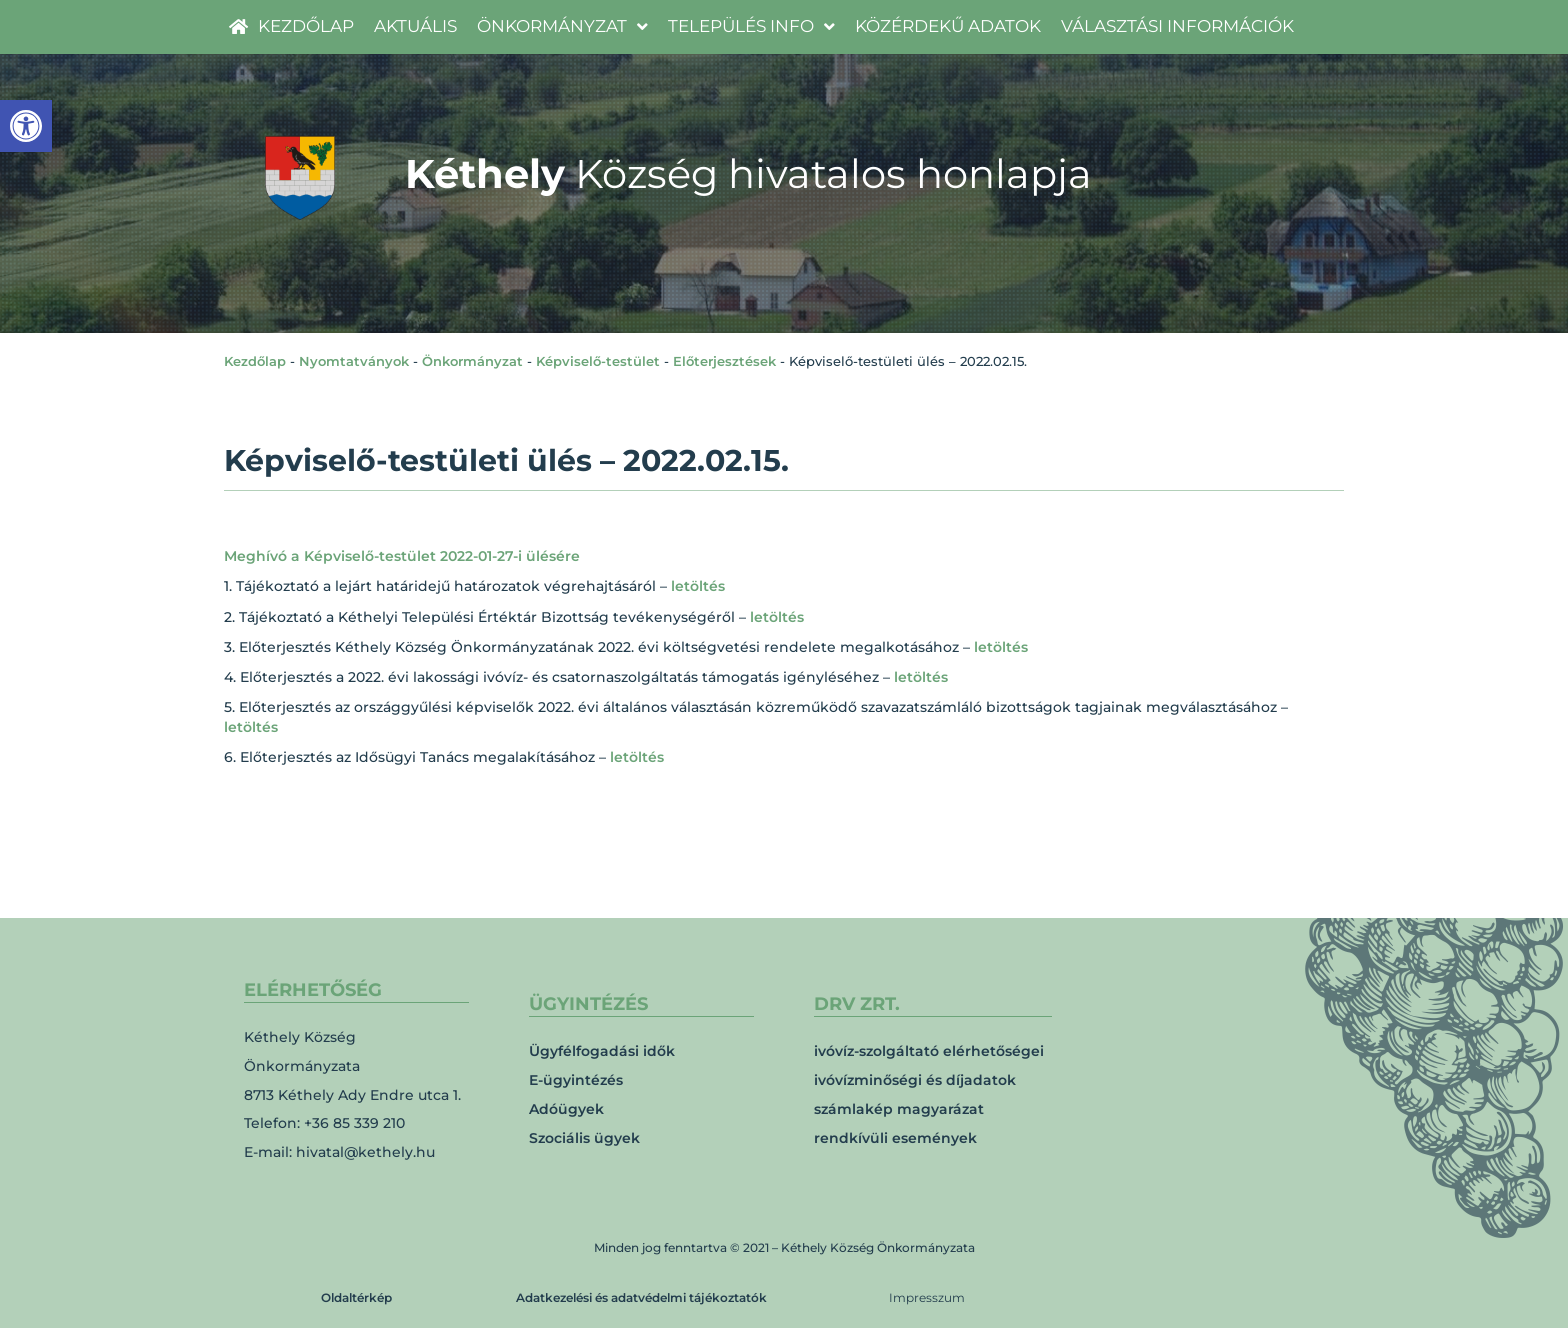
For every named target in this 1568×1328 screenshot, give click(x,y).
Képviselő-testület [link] (598, 361)
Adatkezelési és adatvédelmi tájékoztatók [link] (641, 1297)
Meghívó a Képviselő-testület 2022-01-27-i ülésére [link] (402, 556)
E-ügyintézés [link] (576, 1080)
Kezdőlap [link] (255, 361)
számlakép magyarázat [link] (899, 1109)
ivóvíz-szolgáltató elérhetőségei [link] (929, 1051)
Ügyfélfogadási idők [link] (602, 1051)
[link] (26, 126)
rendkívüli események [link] (895, 1138)
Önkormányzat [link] (472, 361)
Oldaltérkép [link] (356, 1297)
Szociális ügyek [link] (584, 1138)
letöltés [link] (698, 586)
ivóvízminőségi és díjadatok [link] (915, 1080)
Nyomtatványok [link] (354, 361)
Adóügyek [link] (566, 1109)
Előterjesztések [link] (724, 361)
